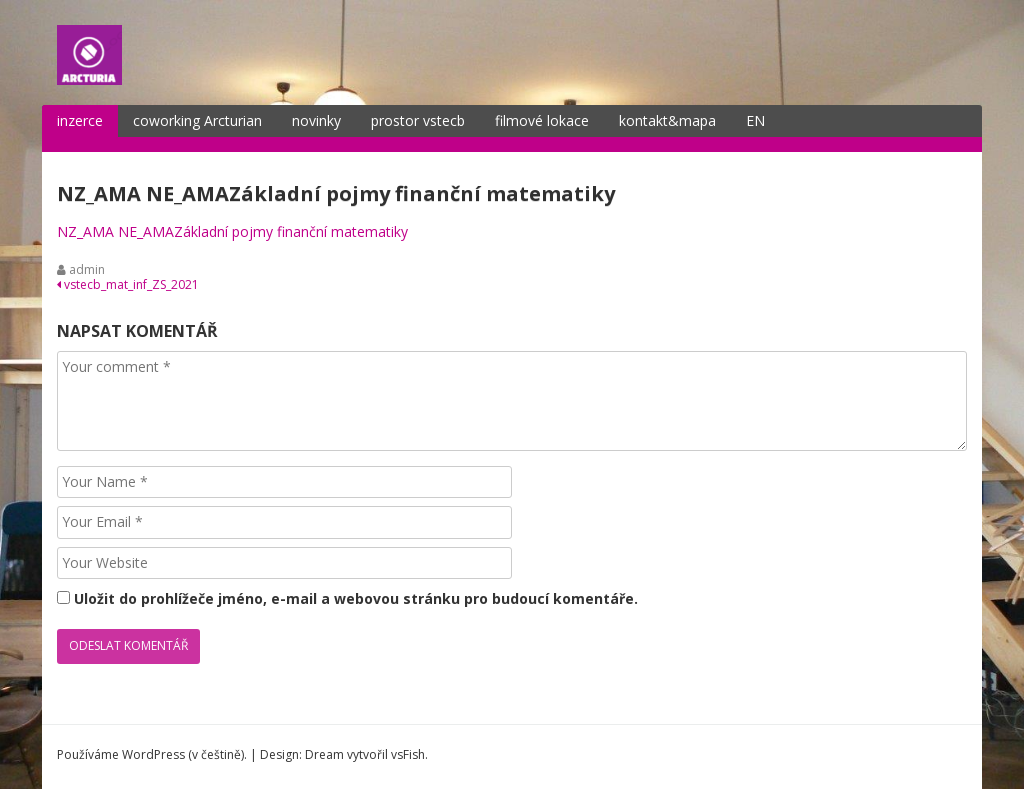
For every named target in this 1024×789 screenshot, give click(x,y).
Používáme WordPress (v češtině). (152, 754)
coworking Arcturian (197, 120)
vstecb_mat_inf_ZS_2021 (128, 284)
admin (87, 269)
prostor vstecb (418, 120)
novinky (316, 120)
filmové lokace (542, 120)
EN (755, 120)
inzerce (80, 120)
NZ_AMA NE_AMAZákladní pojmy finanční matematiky (232, 231)
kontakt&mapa (667, 120)
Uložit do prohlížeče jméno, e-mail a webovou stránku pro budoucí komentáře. (356, 598)
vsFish (408, 754)
